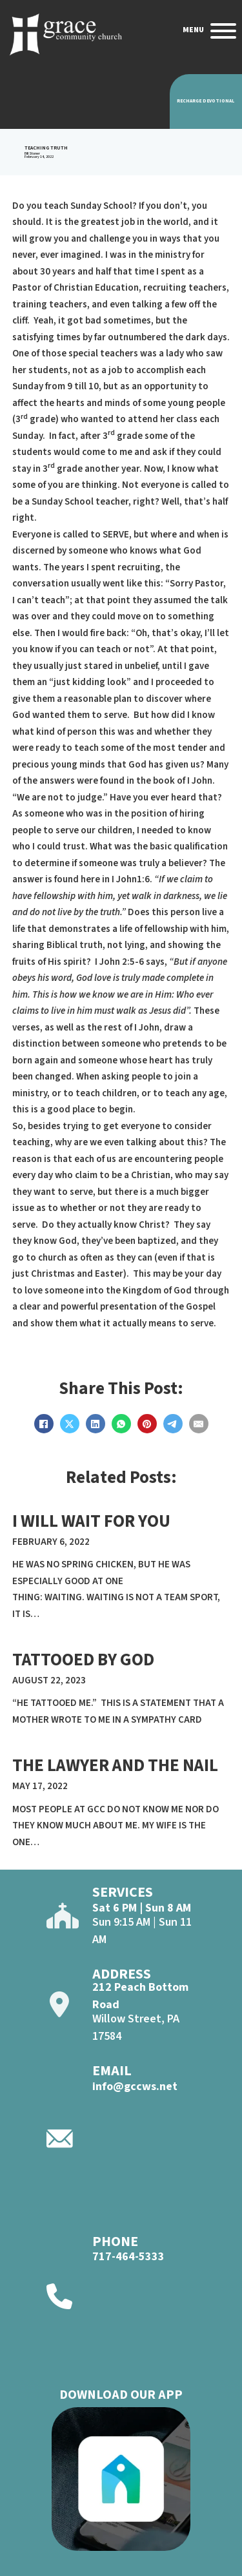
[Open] (223, 31)
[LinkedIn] (95, 1423)
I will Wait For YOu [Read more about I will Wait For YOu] (91, 1521)
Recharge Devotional (205, 100)
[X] (69, 1423)
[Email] (198, 1423)
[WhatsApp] (121, 1423)
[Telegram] (173, 1423)
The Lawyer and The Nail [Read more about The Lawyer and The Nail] (115, 1765)
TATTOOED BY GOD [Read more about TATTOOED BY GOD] (83, 1659)
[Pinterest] (147, 1423)
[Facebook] (44, 1423)
